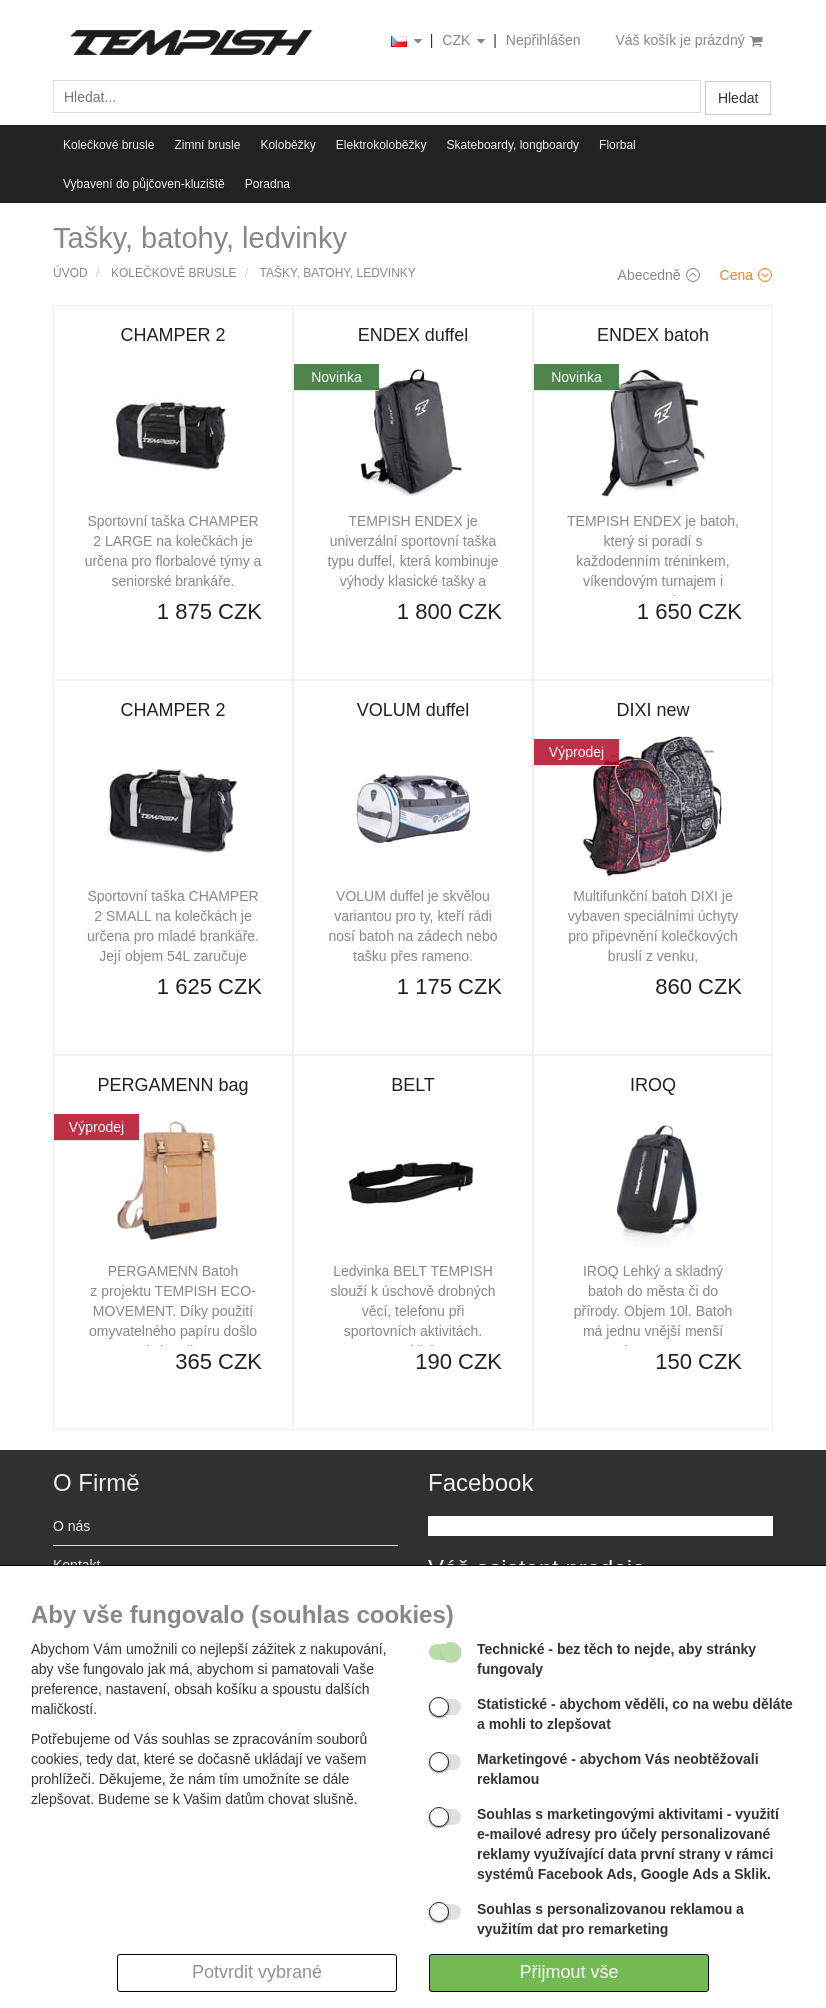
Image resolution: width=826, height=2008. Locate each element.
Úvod (70, 273)
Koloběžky (287, 145)
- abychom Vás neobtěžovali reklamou (618, 1769)
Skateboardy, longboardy (513, 145)
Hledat (738, 98)
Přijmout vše (568, 1972)
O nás (71, 1526)
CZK (465, 41)
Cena (746, 275)
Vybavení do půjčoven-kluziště (144, 184)
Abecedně (659, 275)
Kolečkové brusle (108, 145)
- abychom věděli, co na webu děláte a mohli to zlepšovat (635, 1714)
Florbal (617, 145)
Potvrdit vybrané (257, 1972)
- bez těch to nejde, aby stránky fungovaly (616, 1659)
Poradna (267, 184)
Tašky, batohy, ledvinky (338, 273)
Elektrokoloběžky (381, 145)
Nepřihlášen (543, 40)
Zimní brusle (207, 145)
